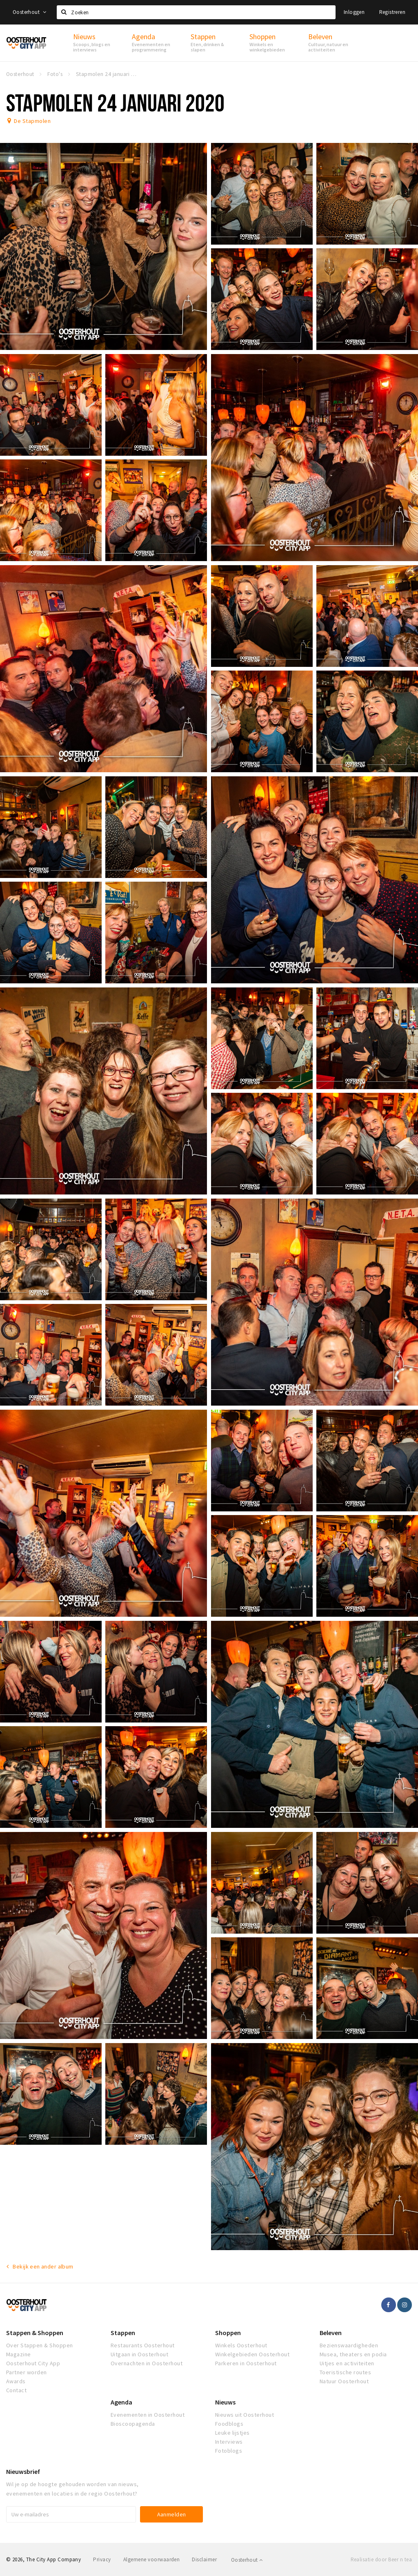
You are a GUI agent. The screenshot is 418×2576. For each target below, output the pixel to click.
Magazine (18, 2354)
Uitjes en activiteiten (347, 2363)
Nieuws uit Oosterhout (244, 2414)
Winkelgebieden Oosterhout (252, 2354)
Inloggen (354, 12)
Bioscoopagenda (133, 2423)
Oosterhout (30, 12)
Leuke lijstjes (232, 2432)
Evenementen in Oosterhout (148, 2414)
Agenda (121, 2402)
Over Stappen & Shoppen (39, 2345)
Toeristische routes (345, 2372)
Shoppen (228, 2333)
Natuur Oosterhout (344, 2381)
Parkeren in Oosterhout (246, 2363)
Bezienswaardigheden (349, 2345)
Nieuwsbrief (23, 2471)
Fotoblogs (228, 2450)
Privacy (102, 2559)
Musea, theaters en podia (353, 2354)
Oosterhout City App (33, 2363)
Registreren (392, 12)
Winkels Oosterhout (241, 2345)
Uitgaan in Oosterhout (139, 2354)
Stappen (123, 2333)
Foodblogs (229, 2423)
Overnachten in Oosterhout (146, 2363)
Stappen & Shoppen (34, 2333)
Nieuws (225, 2402)
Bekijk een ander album (43, 2266)
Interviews (229, 2441)
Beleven (331, 2333)
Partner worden (26, 2372)
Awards (16, 2381)
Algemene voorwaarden (151, 2559)
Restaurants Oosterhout (143, 2345)
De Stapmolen (32, 121)
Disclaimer (204, 2559)
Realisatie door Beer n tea (381, 2559)
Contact (16, 2390)
